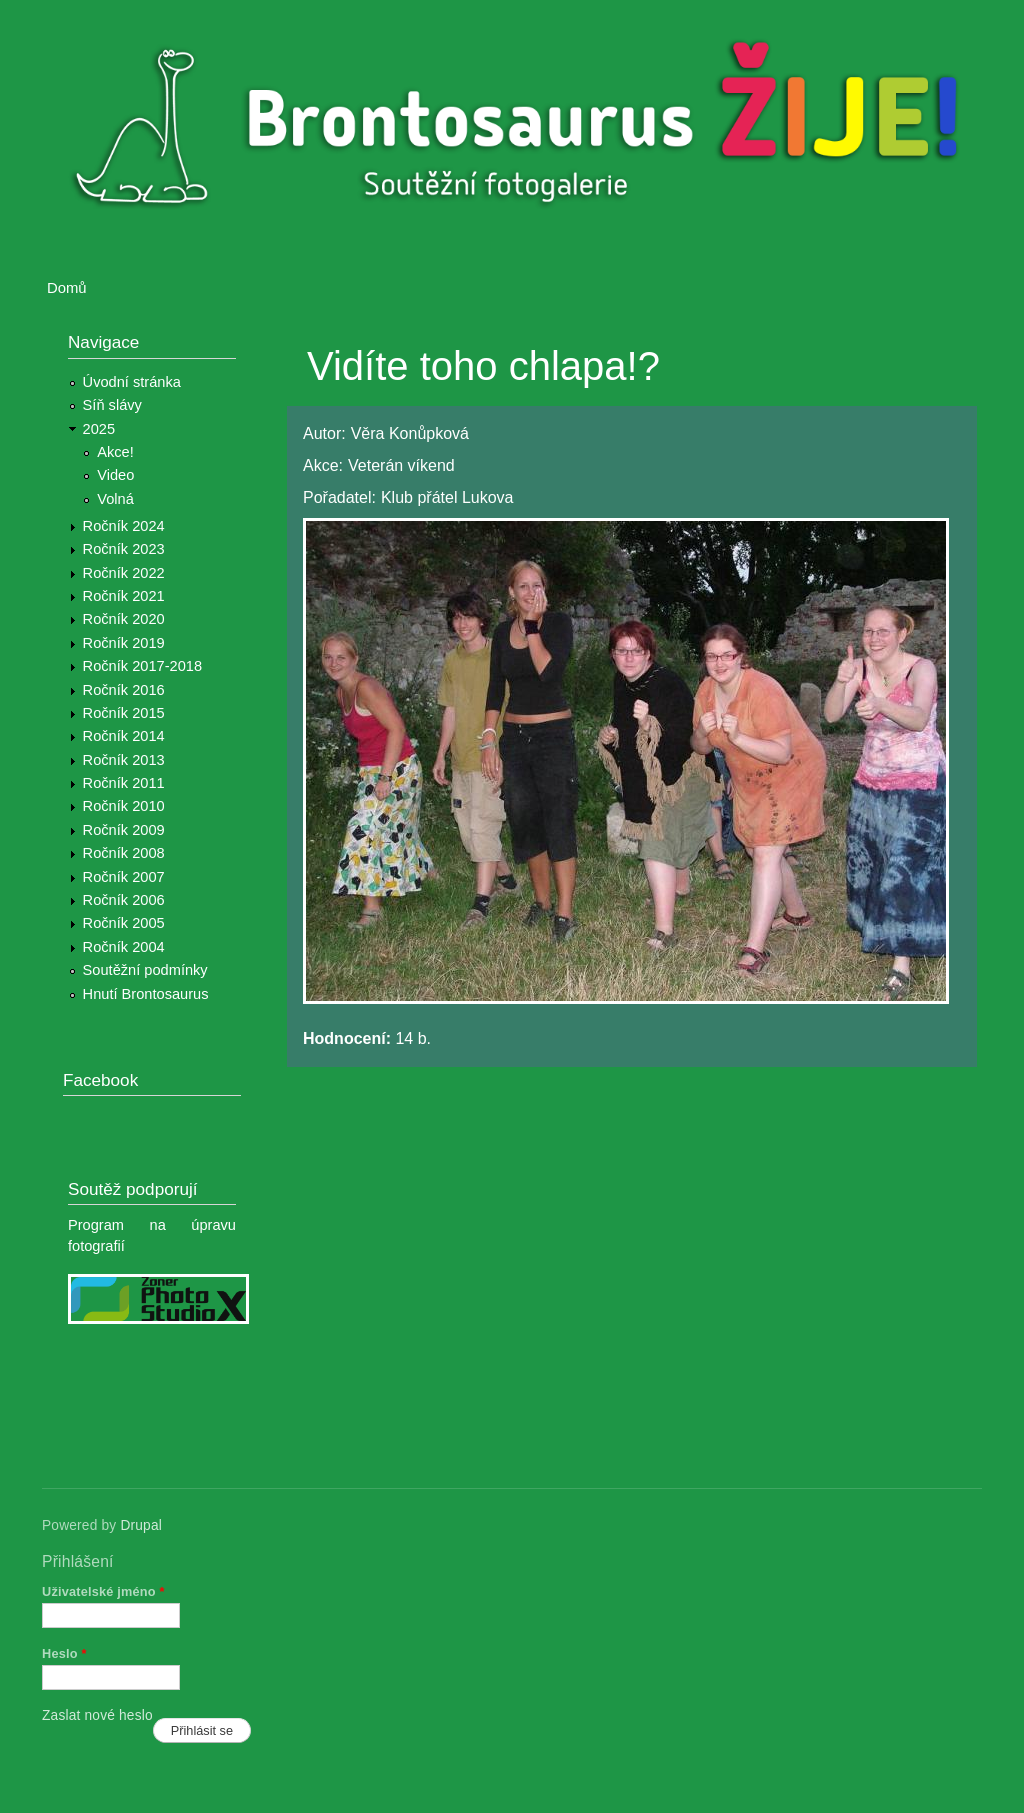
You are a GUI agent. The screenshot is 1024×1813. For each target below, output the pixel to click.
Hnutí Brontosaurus (146, 994)
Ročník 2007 (124, 877)
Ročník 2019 (124, 643)
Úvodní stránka (132, 382)
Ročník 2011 (124, 783)
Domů (67, 288)
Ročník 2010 (124, 806)
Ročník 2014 (124, 736)
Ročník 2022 (124, 573)
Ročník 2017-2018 (142, 666)
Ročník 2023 (124, 549)
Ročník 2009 (124, 830)
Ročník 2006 (124, 900)
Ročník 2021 (124, 596)
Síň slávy (112, 405)
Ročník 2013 (124, 760)
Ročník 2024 (124, 526)
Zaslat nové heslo (97, 1715)
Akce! (115, 452)
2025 (99, 429)
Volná (115, 499)
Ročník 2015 (124, 713)
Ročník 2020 (124, 619)
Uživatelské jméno (103, 1591)
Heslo (64, 1653)
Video (115, 475)
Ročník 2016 (124, 690)
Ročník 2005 (124, 923)
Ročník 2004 (124, 947)
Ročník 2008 (124, 853)
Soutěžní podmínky (145, 970)
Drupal (141, 1525)
